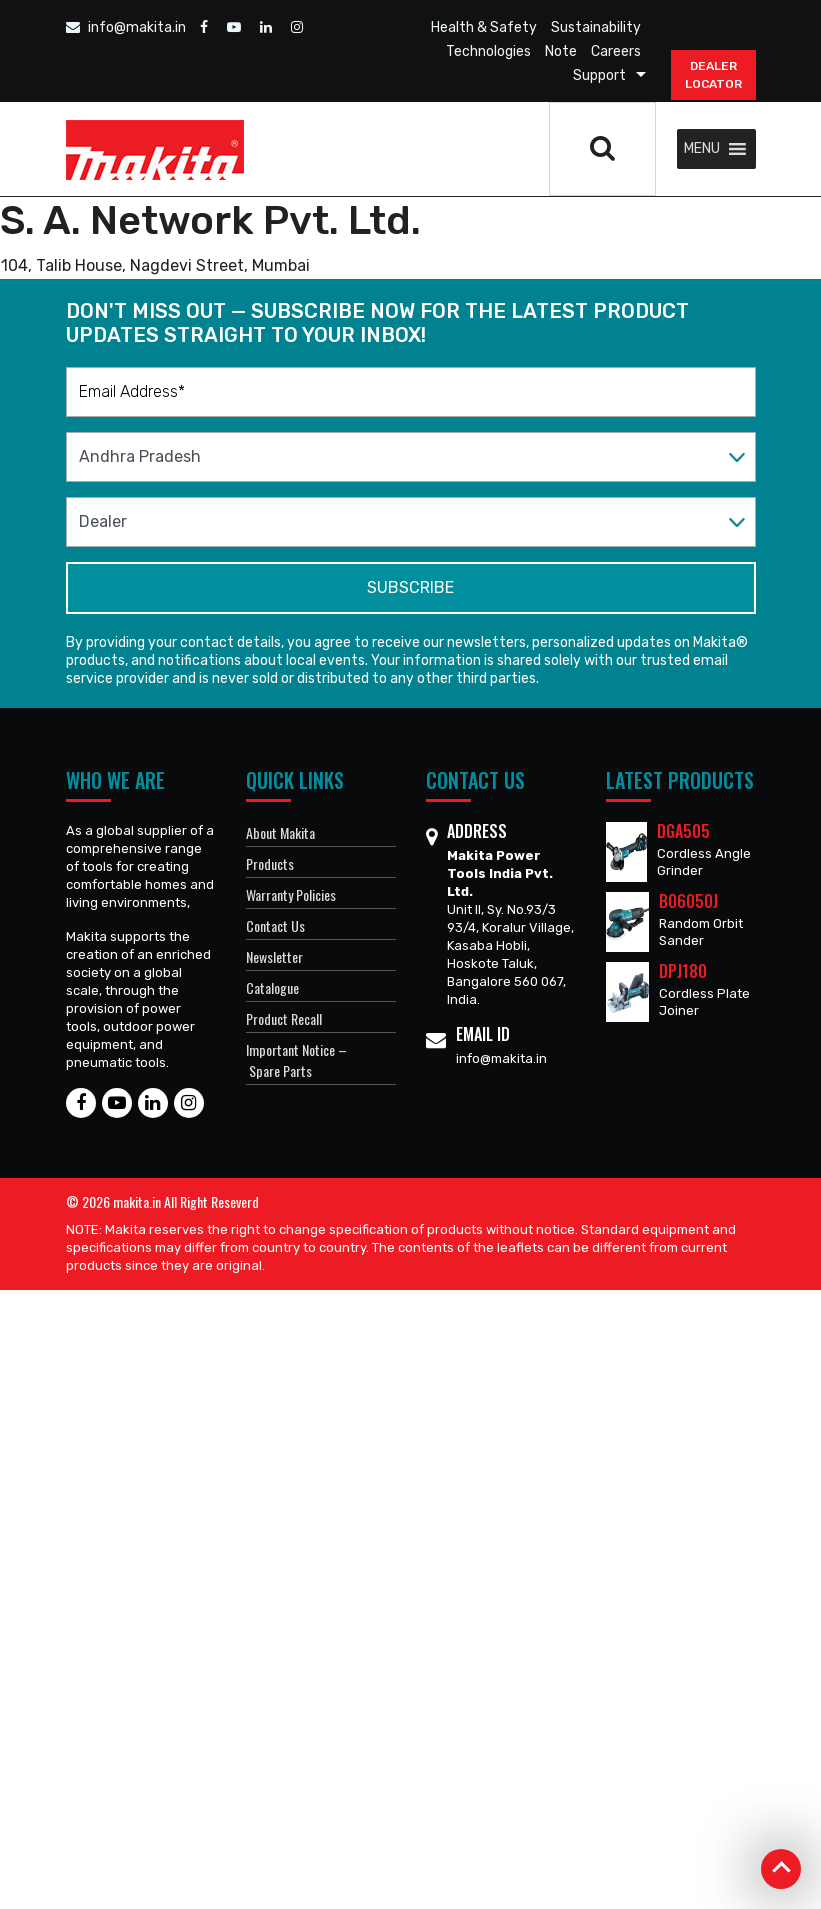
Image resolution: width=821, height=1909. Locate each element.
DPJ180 (683, 971)
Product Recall (284, 1018)
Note (561, 51)
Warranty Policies (291, 894)
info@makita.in (126, 27)
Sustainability (596, 27)
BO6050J (688, 901)
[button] (702, 149)
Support (599, 75)
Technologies (488, 51)
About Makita (280, 832)
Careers (616, 51)
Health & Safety (484, 27)
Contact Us (275, 925)
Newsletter (274, 956)
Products (270, 863)
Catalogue (272, 987)
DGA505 (683, 831)
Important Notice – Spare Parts (296, 1060)
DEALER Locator (713, 75)
